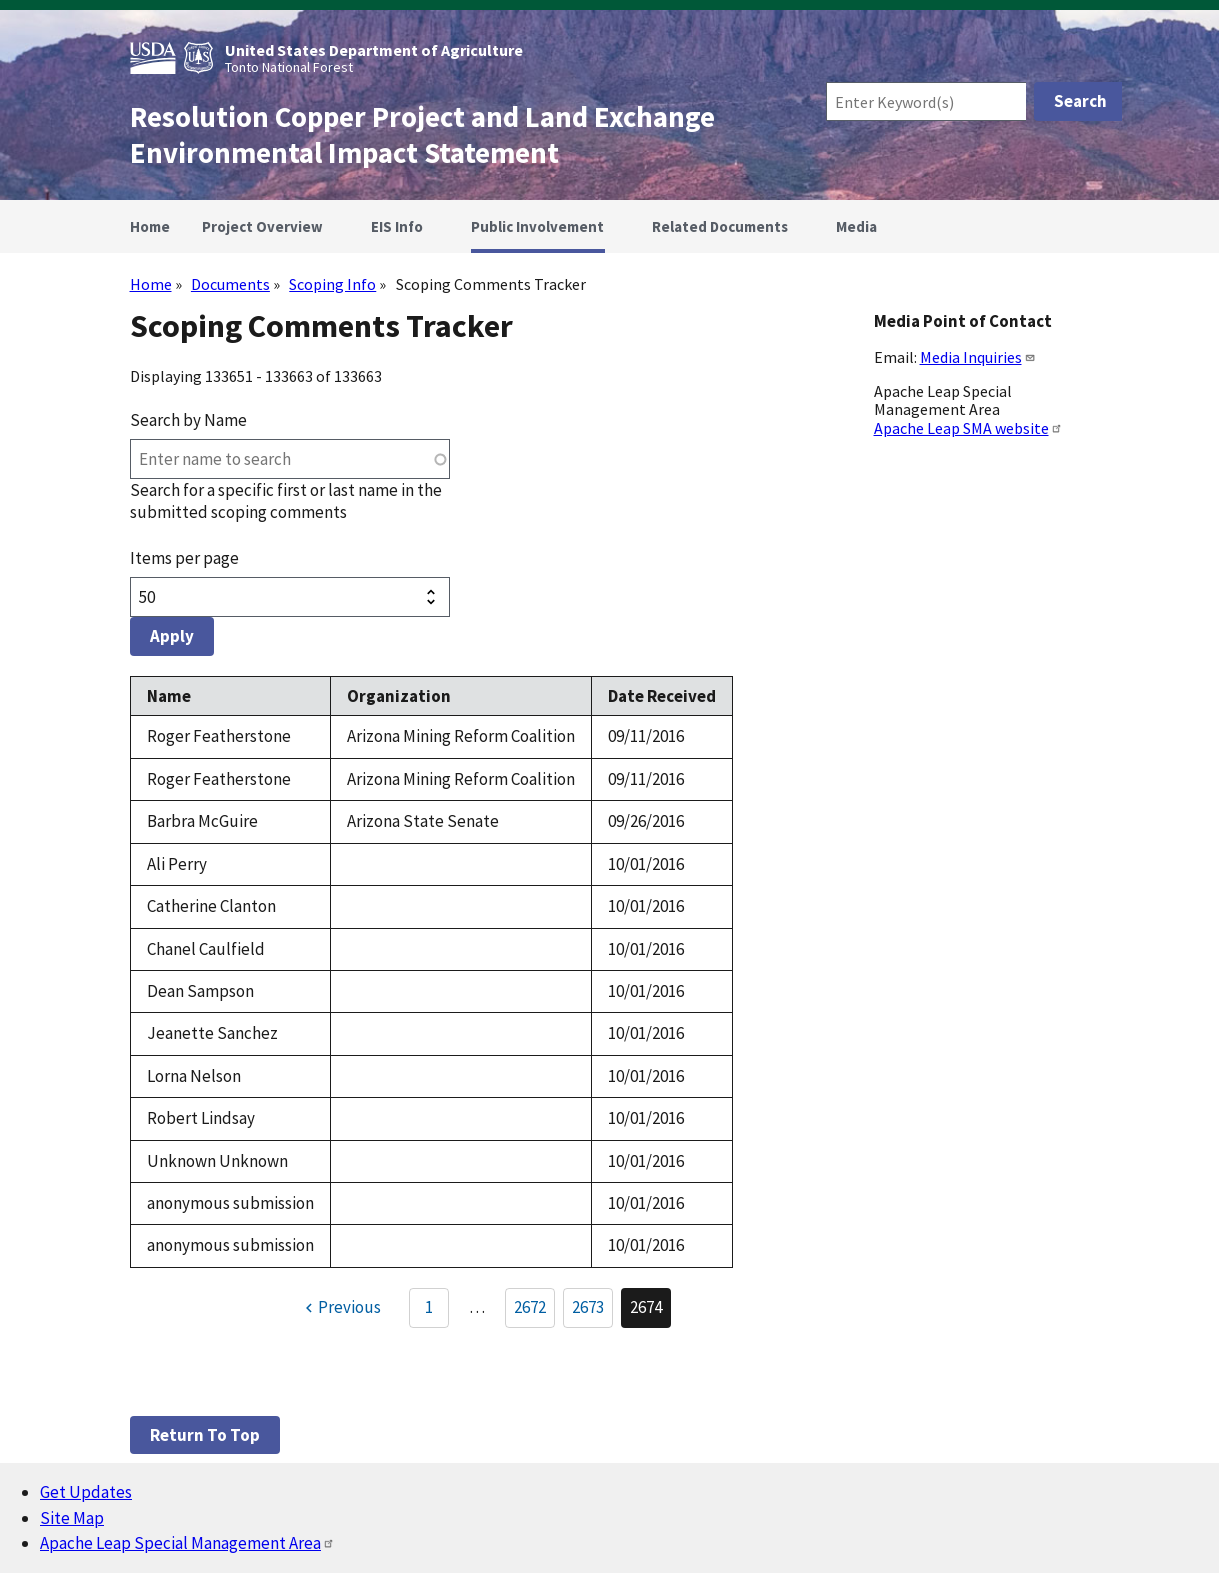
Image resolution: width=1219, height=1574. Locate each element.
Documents (230, 284)
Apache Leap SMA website (968, 428)
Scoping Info (332, 284)
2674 (650, 1311)
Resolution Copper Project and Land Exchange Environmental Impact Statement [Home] (422, 135)
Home (151, 284)
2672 (534, 1311)
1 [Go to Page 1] (429, 1307)
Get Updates (86, 1492)
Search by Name (188, 420)
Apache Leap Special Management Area (187, 1543)
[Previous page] (340, 1308)
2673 (592, 1311)
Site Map (72, 1518)
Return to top (205, 1435)
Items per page (184, 558)
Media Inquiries (978, 357)
